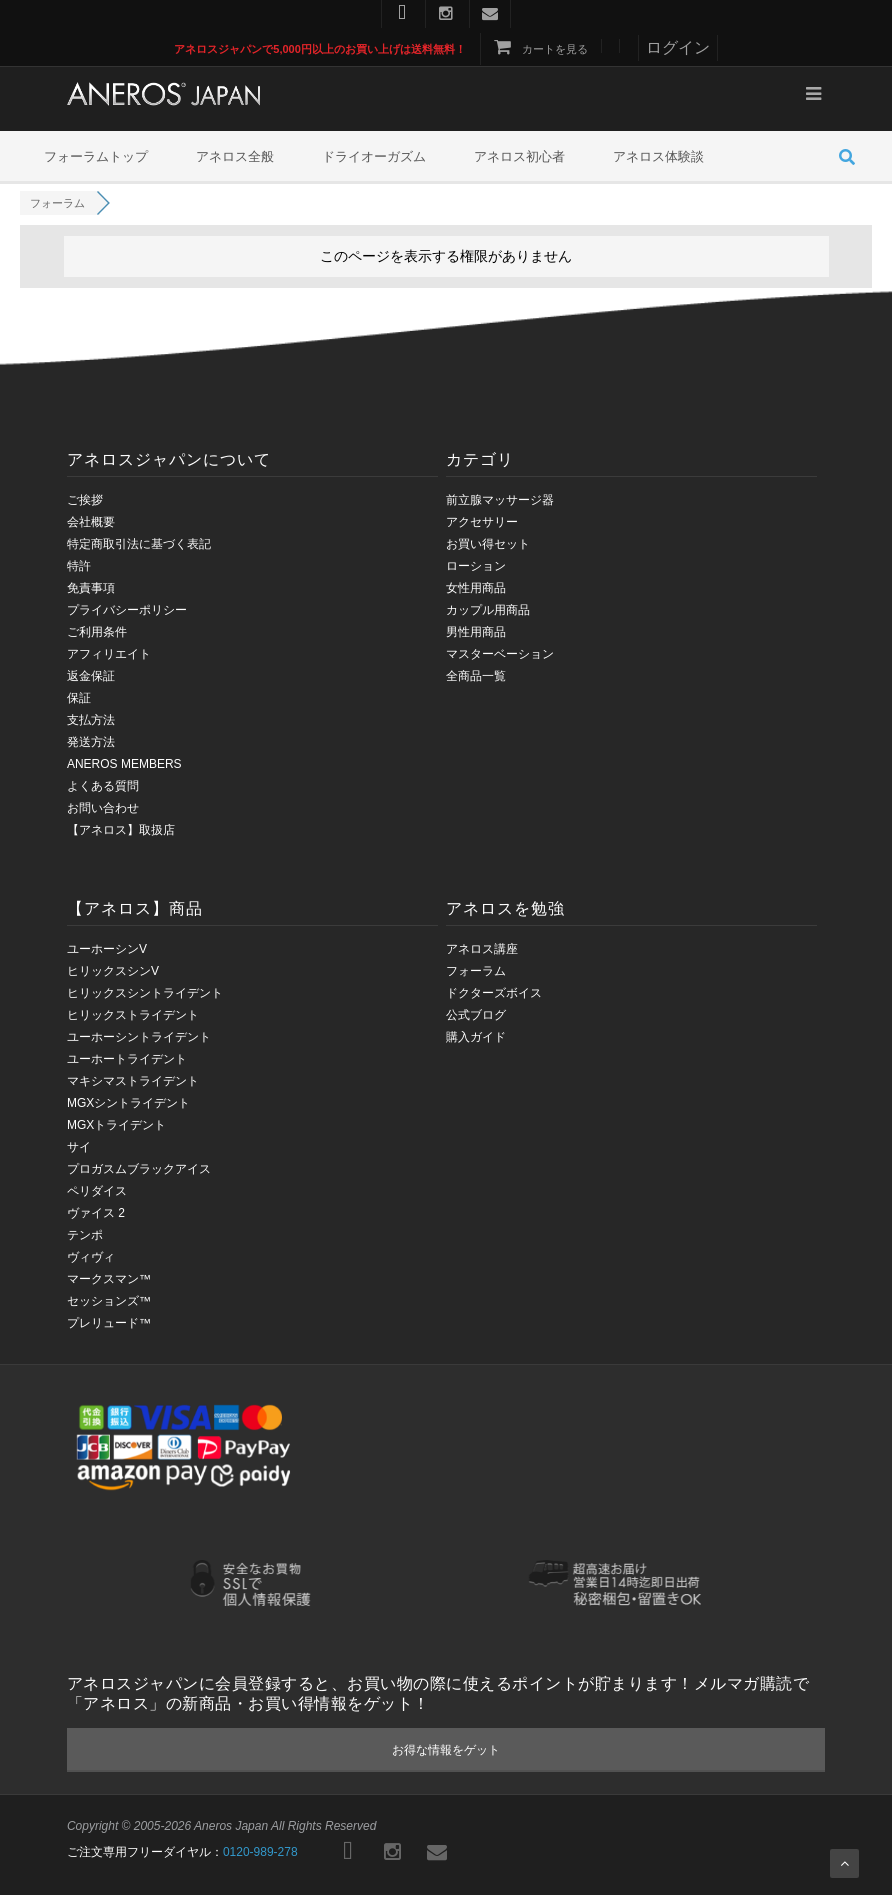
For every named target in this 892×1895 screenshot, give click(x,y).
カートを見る (539, 49)
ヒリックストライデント (133, 1015)
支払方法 (91, 720)
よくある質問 (103, 786)
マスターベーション (500, 654)
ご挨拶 (85, 500)
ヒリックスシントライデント (145, 993)
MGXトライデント (116, 1125)
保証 (79, 698)
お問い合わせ (103, 808)
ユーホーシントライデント (139, 1037)
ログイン (678, 47)
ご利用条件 (97, 632)
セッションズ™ (109, 1301)
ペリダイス (97, 1191)
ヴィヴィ (91, 1257)
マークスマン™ (109, 1279)
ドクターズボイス (494, 993)
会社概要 (91, 522)
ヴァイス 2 (96, 1213)
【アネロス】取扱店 (121, 830)
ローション (476, 566)
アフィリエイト (109, 654)
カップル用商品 (488, 610)
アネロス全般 (235, 156)
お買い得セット (488, 544)
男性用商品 (476, 632)
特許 (79, 566)
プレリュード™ (109, 1323)
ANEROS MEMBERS (124, 764)
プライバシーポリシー (127, 610)
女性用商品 (476, 588)
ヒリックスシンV (113, 971)
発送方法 (91, 742)
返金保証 (91, 676)
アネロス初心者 (519, 156)
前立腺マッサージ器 (500, 500)
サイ (79, 1147)
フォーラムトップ (96, 156)
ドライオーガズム (374, 156)
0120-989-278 (260, 1852)
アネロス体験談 (658, 156)
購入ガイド (476, 1037)
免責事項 (91, 588)
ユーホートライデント (127, 1059)
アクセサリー (482, 522)
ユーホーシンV (107, 949)
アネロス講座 (482, 949)
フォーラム (476, 971)
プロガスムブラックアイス (139, 1169)
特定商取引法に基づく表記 (139, 544)
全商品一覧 (476, 676)
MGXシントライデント (128, 1103)
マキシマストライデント (133, 1081)
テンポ (85, 1235)
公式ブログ (476, 1015)
